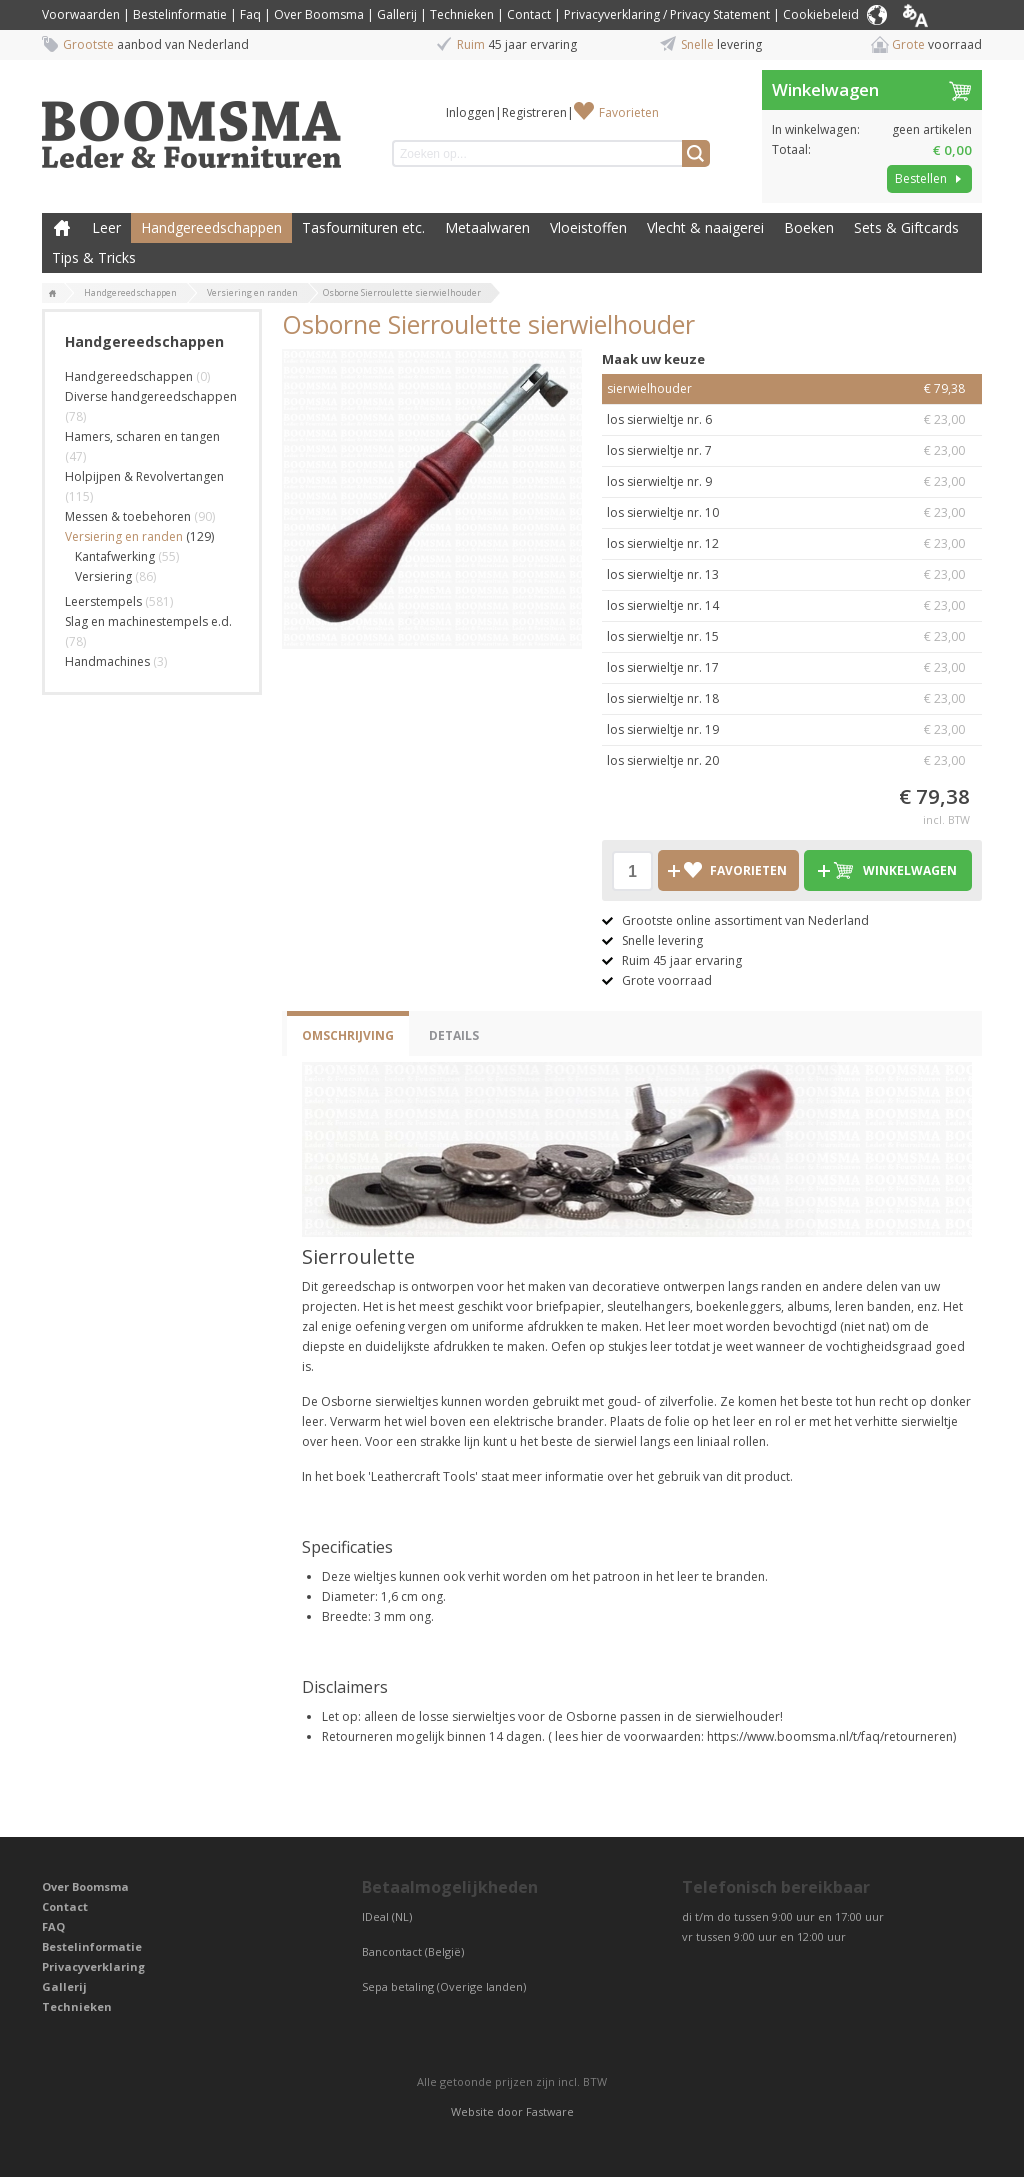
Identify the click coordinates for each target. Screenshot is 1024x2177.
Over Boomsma (319, 14)
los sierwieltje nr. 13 (792, 575)
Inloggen (470, 112)
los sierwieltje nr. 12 (792, 544)
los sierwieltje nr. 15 (792, 637)
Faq (250, 14)
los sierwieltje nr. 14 (792, 606)
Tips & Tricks (94, 257)
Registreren (534, 112)
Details (454, 1035)
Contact (529, 14)
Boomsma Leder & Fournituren (62, 228)
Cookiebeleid (821, 14)
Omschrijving (348, 1035)
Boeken (809, 227)
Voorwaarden (81, 14)
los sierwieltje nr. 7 (792, 451)
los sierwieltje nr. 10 (792, 513)
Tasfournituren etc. (363, 227)
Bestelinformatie (180, 14)
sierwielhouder (792, 389)
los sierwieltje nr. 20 (792, 761)
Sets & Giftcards (906, 227)
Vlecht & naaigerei (705, 227)
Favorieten (629, 112)
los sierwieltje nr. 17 (792, 668)
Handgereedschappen (211, 227)
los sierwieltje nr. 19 (792, 730)
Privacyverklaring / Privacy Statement (667, 14)
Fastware (550, 2111)
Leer (106, 227)
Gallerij (397, 14)
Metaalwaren (487, 227)
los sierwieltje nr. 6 (792, 420)
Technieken (462, 14)
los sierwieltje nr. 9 (792, 482)
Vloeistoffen (588, 227)
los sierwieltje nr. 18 (792, 699)
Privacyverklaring (93, 1966)
